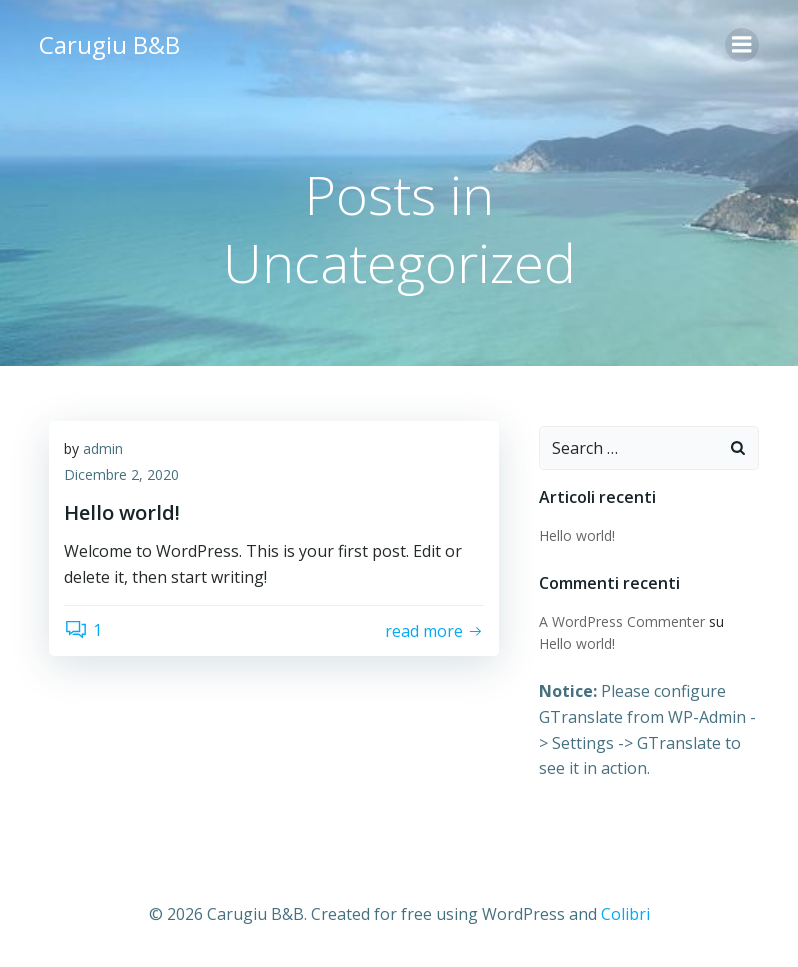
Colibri (625, 914)
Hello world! (577, 535)
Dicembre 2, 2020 (121, 474)
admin (103, 448)
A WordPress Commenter (622, 621)
